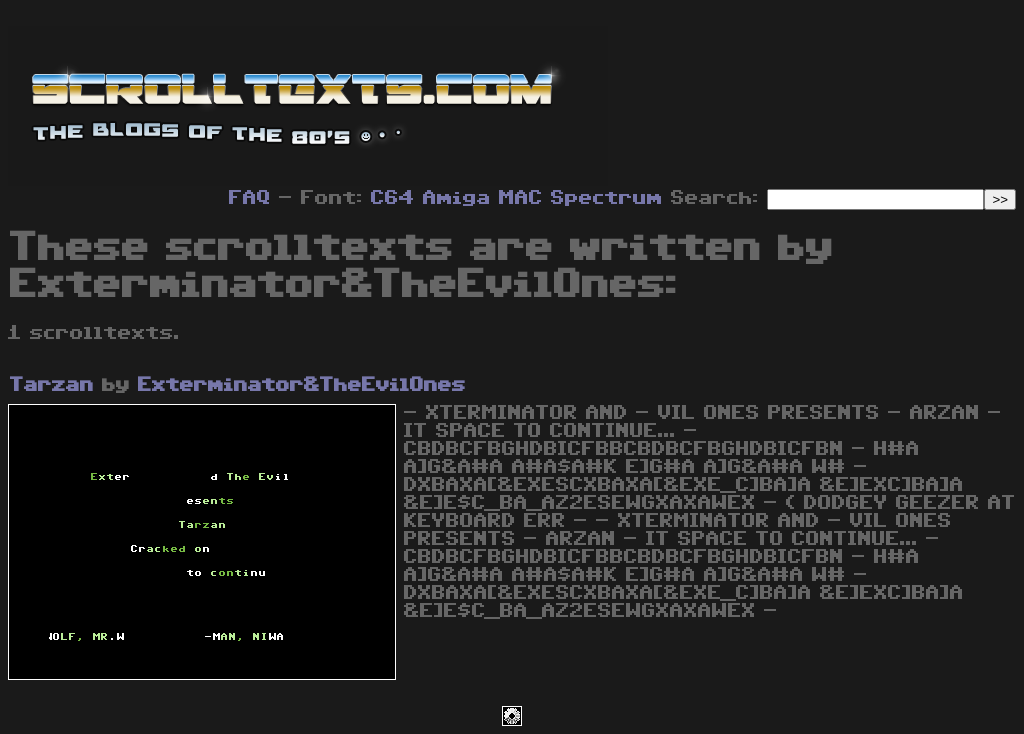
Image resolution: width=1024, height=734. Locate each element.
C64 (393, 198)
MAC (521, 198)
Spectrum (607, 198)
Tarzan (52, 385)
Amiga (457, 198)
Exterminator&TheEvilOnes (302, 385)
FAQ (250, 198)
